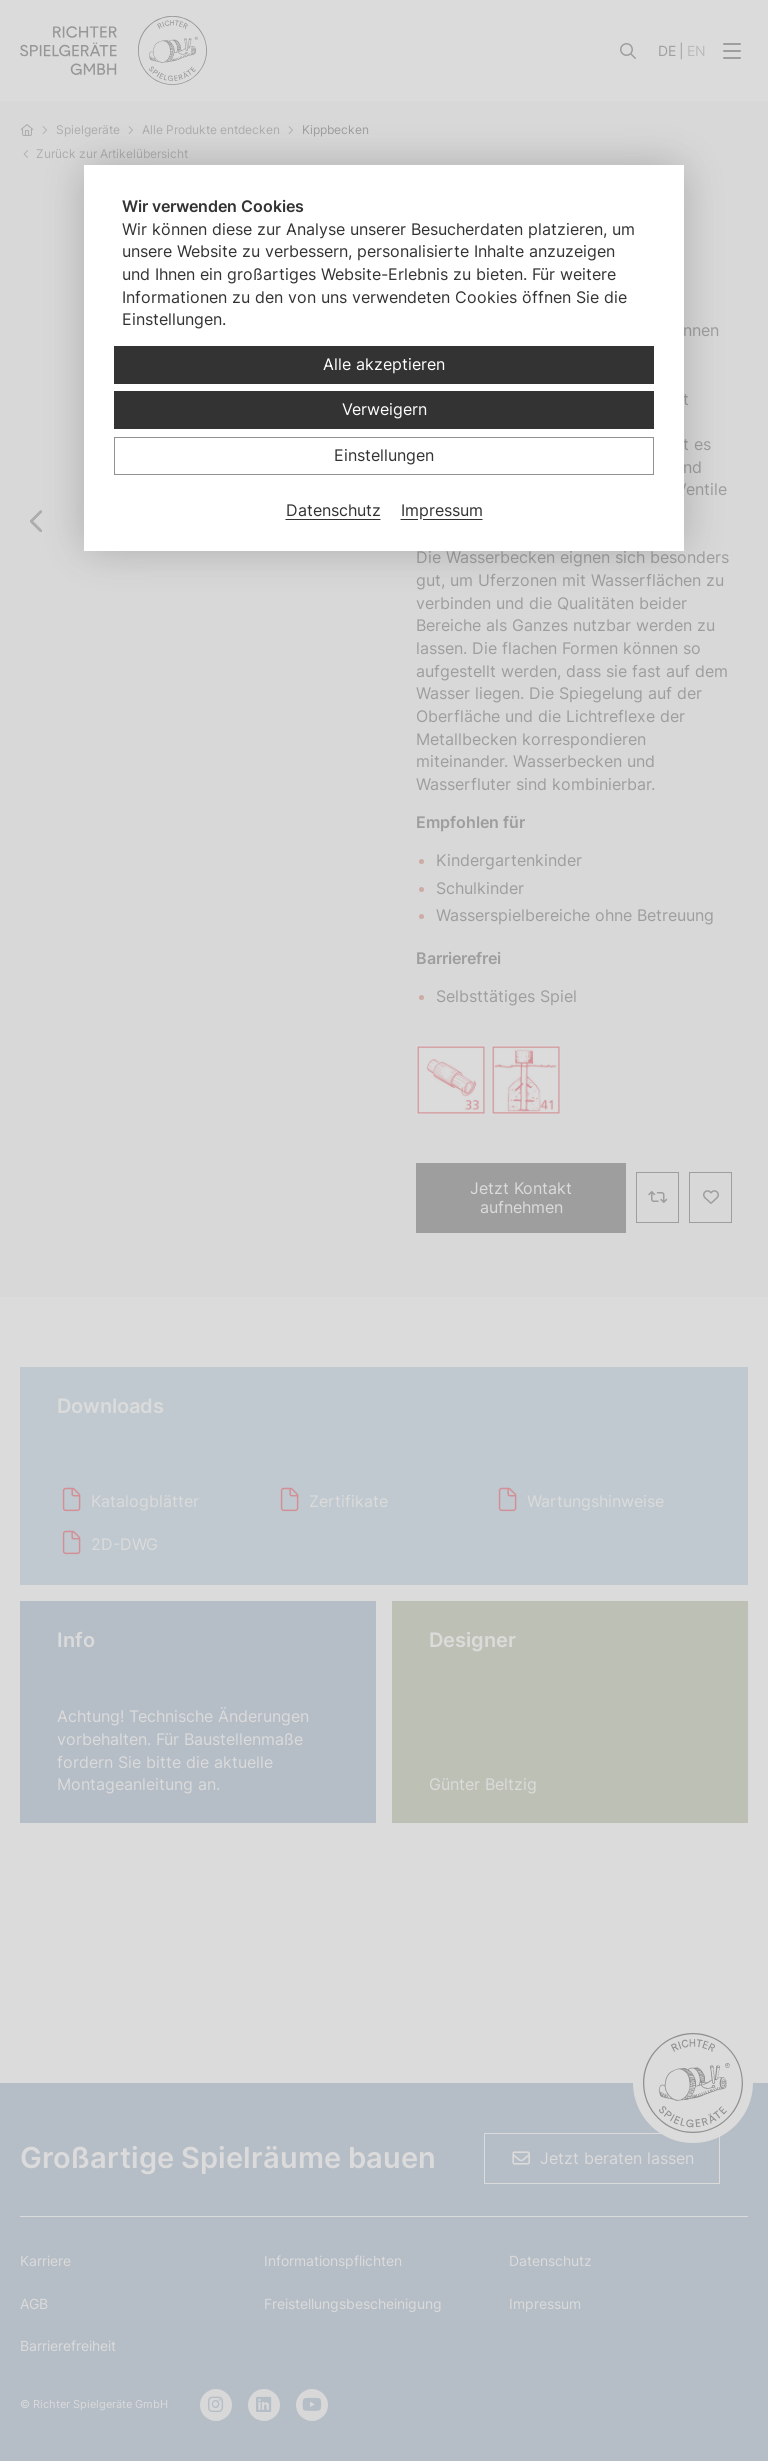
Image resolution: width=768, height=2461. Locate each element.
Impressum (442, 510)
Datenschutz (333, 510)
